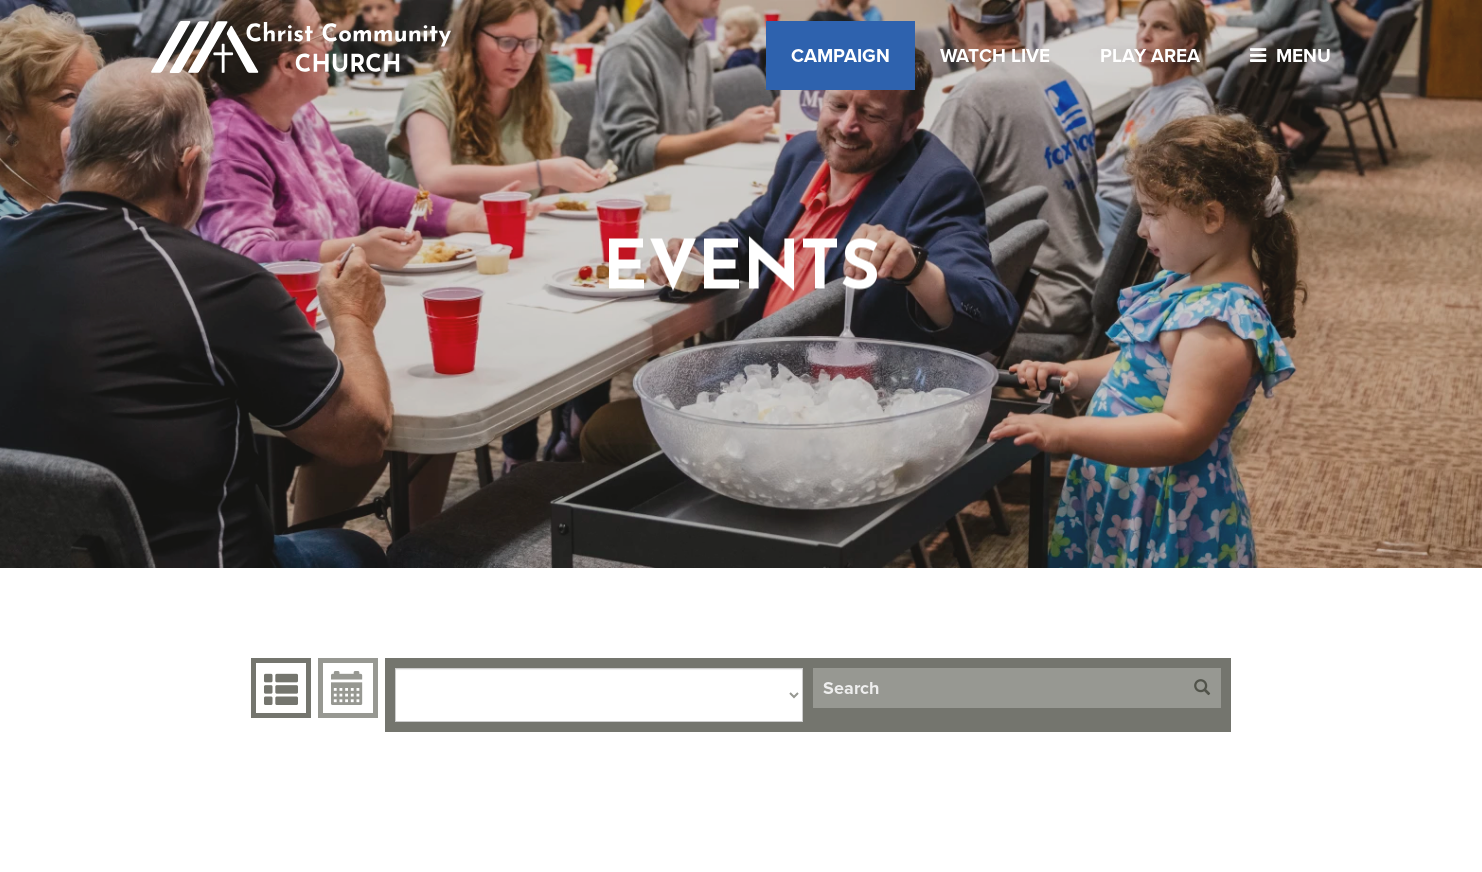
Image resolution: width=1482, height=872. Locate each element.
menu (1285, 55)
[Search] (998, 688)
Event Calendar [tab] (345, 688)
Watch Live (995, 55)
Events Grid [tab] (278, 688)
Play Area (1150, 55)
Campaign (840, 55)
